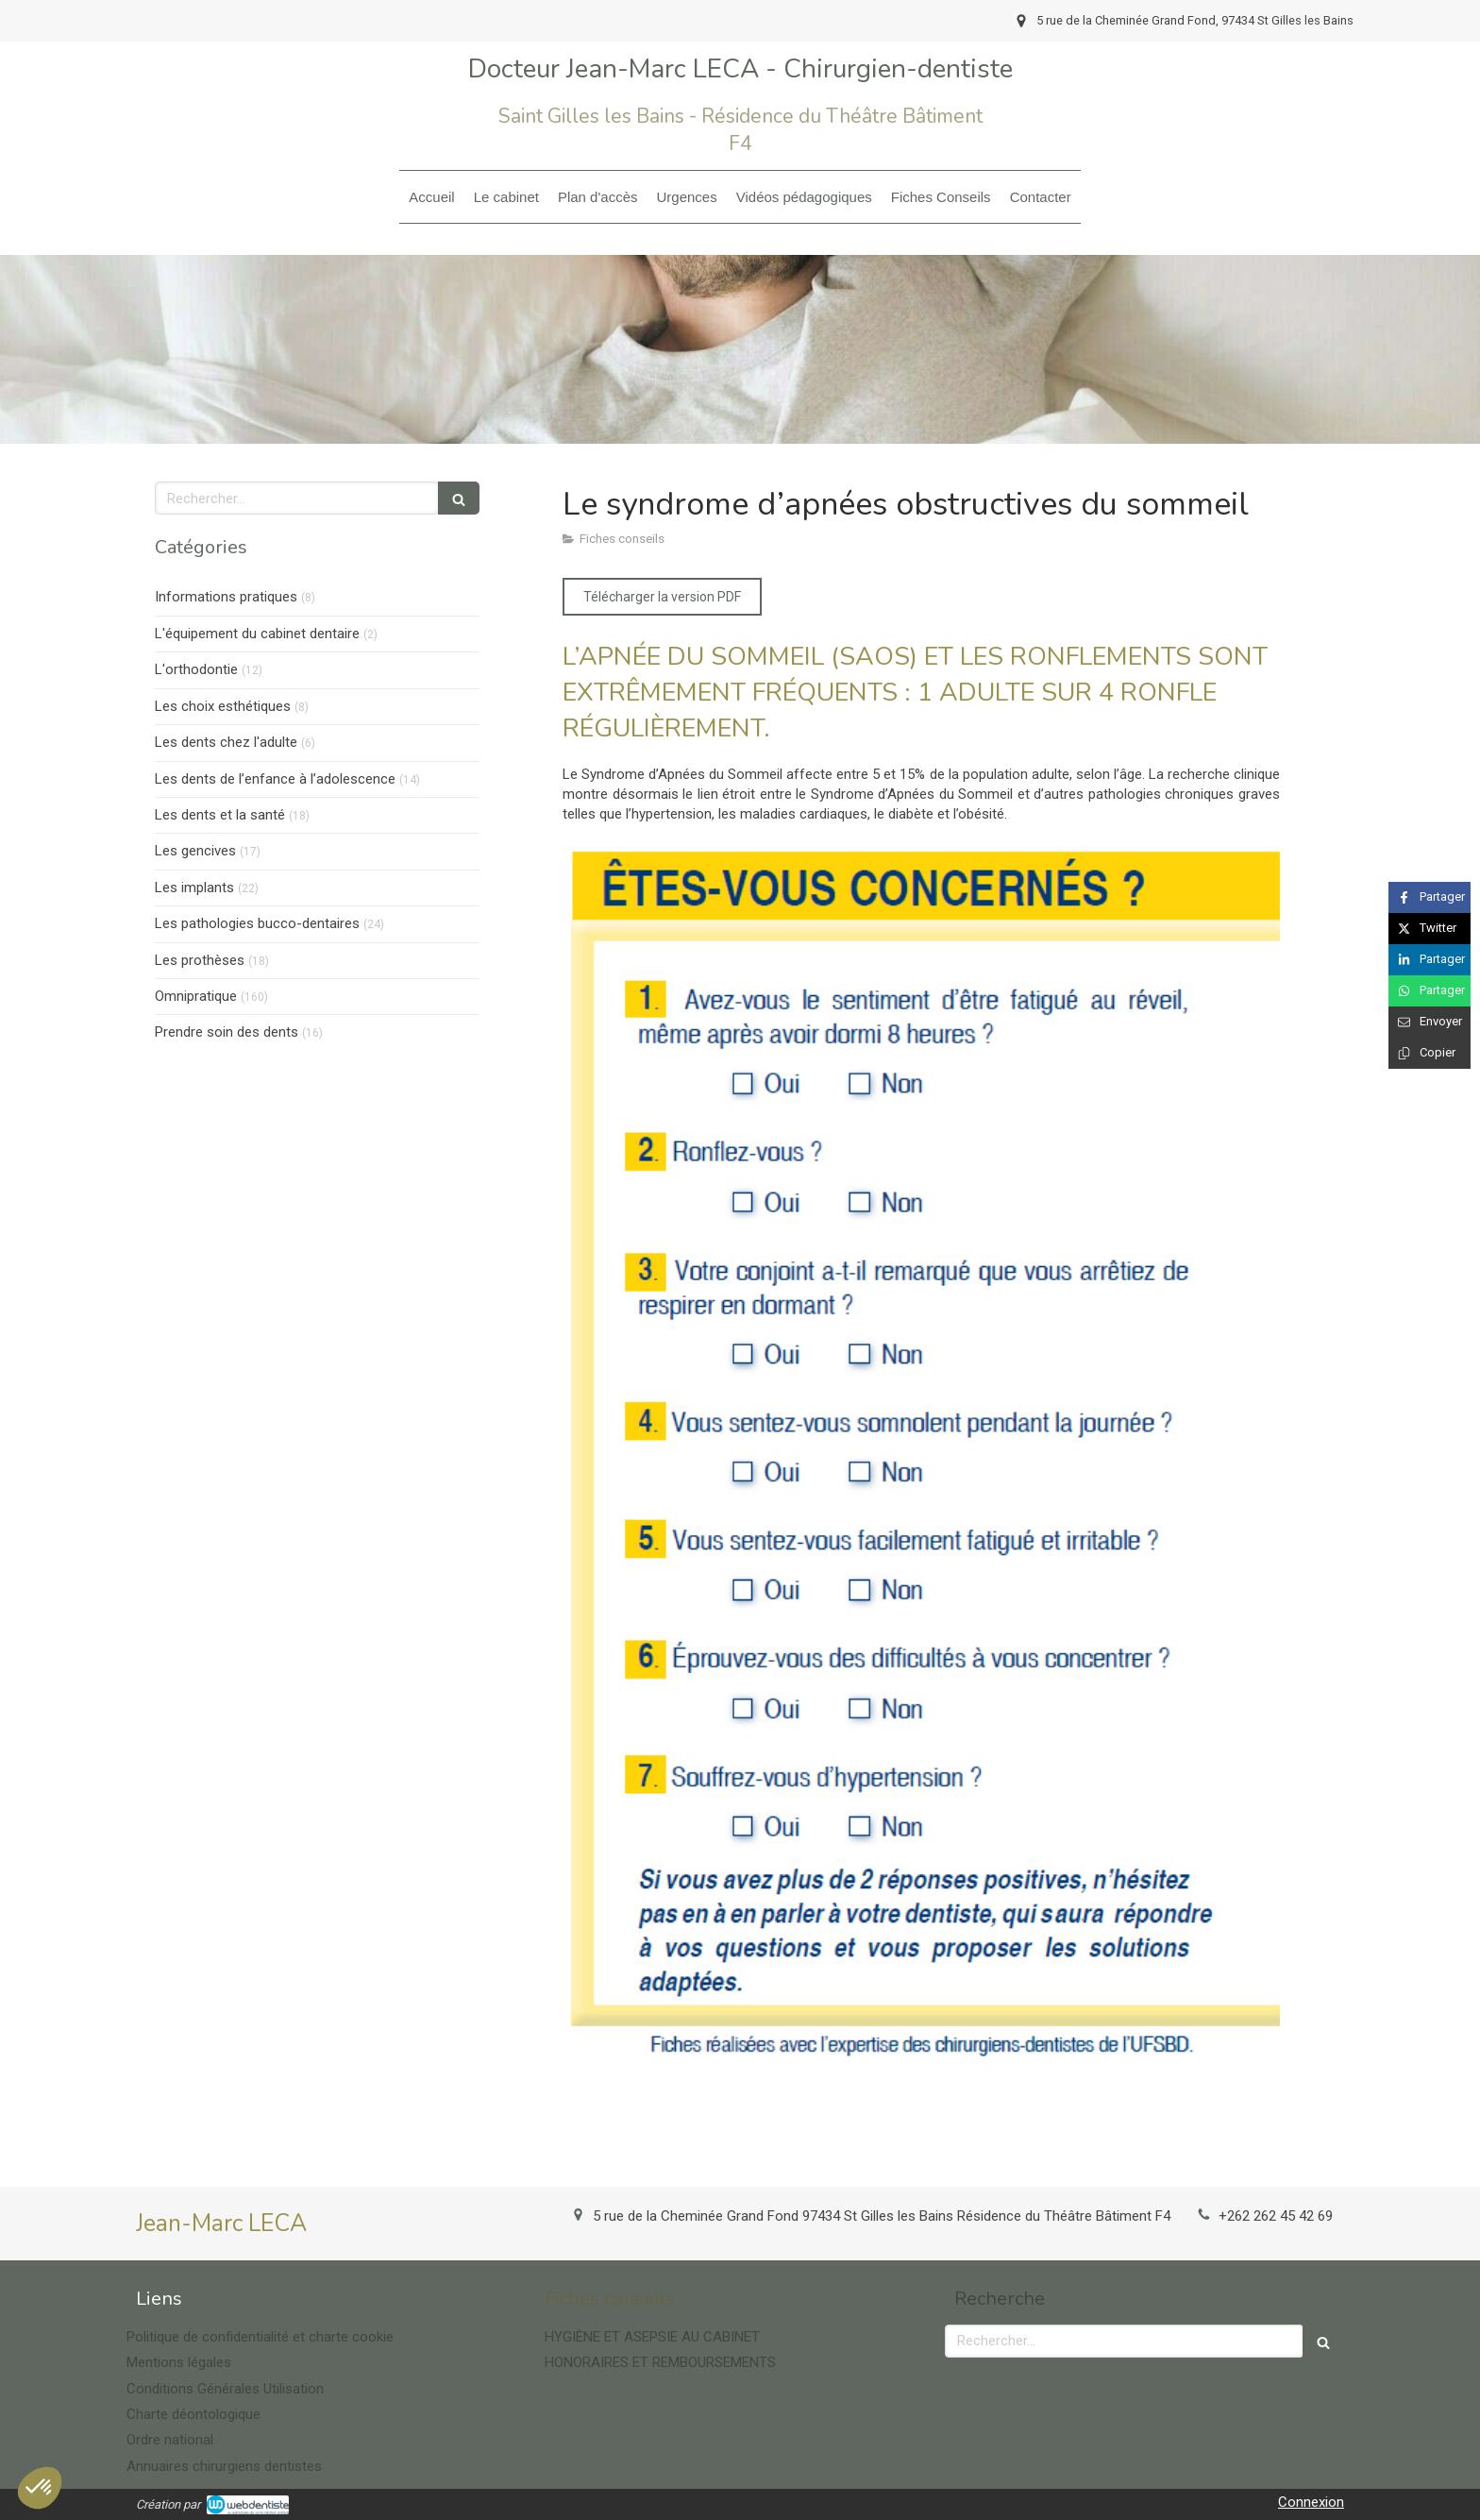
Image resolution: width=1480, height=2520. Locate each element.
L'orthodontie (196, 669)
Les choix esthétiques (223, 706)
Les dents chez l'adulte (226, 742)
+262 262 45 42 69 (1276, 2215)
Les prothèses (199, 960)
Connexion (1311, 2502)
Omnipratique (196, 996)
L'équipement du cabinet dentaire (257, 633)
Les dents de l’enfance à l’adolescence (275, 778)
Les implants (194, 887)
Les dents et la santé (220, 814)
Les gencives (195, 850)
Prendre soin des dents (226, 1031)
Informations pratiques (226, 596)
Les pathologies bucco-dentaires (257, 923)
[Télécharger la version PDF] (662, 597)
